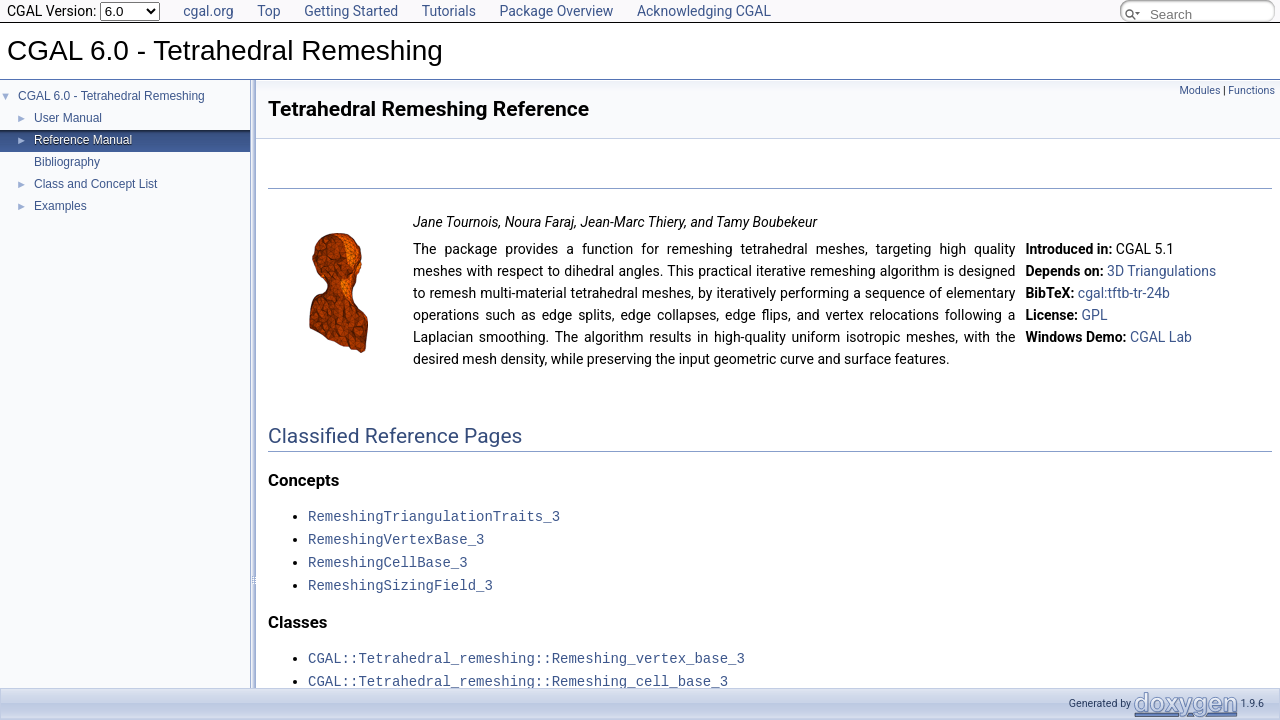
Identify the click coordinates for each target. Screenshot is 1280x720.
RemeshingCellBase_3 (388, 559)
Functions (1251, 90)
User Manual (68, 118)
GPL (1095, 315)
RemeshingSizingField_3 (400, 581)
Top (269, 11)
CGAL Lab (1161, 337)
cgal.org (208, 11)
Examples (60, 206)
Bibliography (67, 162)
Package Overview (556, 11)
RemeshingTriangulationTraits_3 (434, 515)
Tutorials (449, 11)
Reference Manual (83, 140)
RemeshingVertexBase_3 (396, 537)
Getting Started (351, 11)
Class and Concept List (95, 184)
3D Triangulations (1161, 271)
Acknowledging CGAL (704, 11)
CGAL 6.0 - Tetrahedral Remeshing (111, 96)
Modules (1199, 90)
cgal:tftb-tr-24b (1124, 293)
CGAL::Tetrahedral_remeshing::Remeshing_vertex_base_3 (526, 653)
